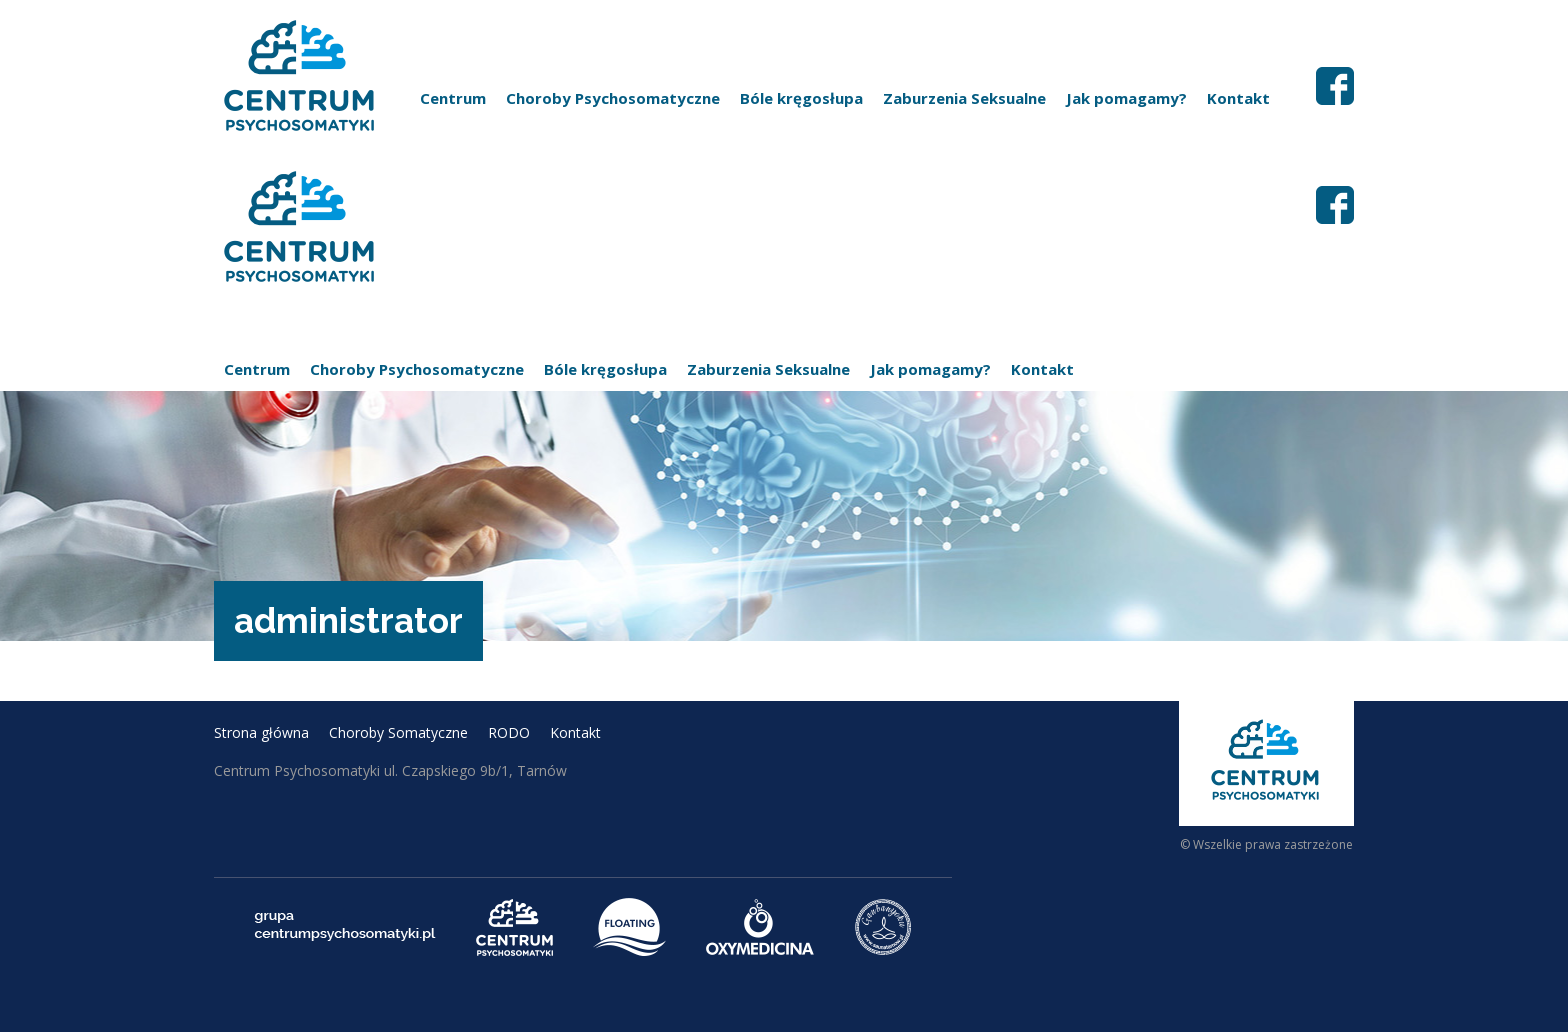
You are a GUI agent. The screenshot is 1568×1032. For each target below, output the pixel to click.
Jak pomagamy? (1126, 98)
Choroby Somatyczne (398, 732)
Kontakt (1238, 98)
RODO (509, 732)
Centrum (453, 98)
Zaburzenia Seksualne (964, 98)
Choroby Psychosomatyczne (613, 98)
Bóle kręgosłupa (801, 98)
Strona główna (261, 732)
